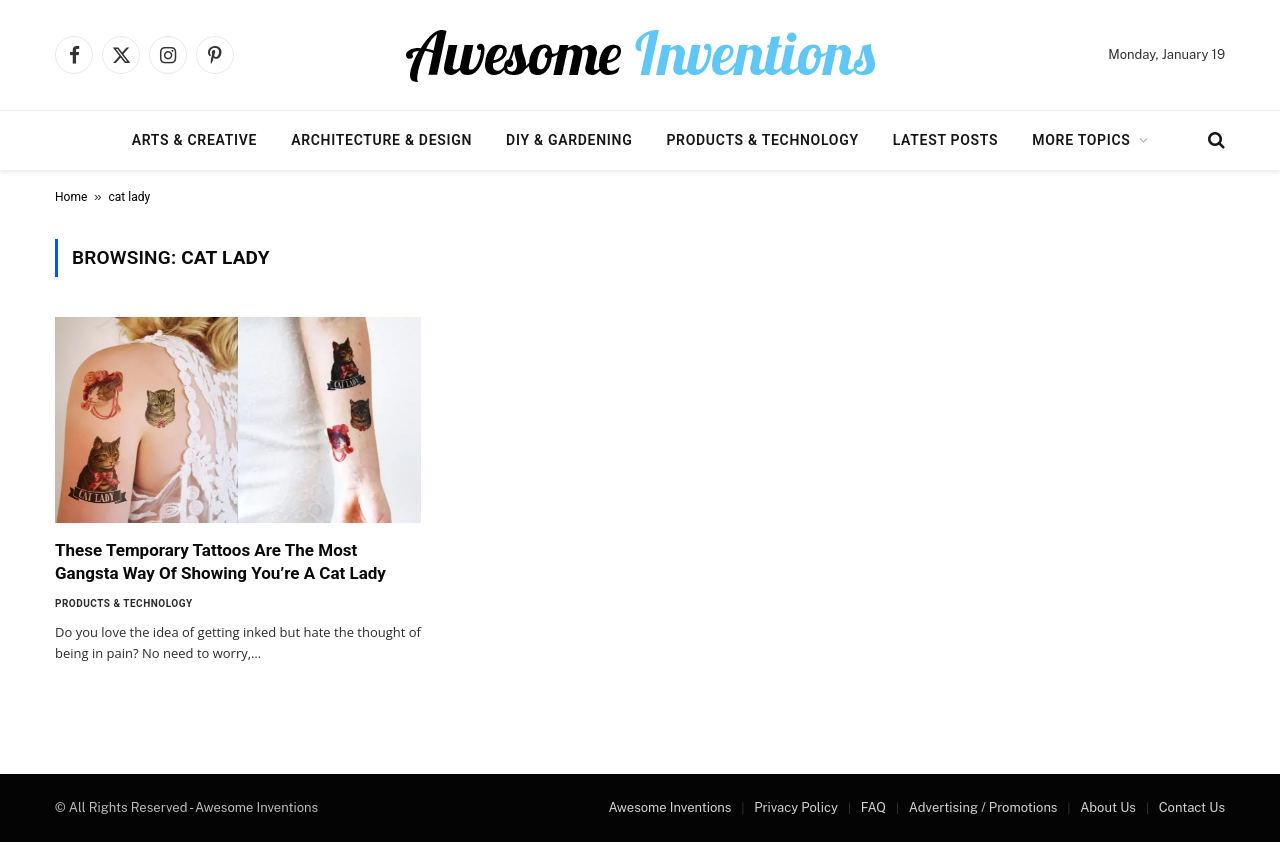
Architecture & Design (381, 140)
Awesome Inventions (669, 807)
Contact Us (1192, 807)
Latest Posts (946, 140)
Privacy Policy (796, 807)
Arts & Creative (194, 140)
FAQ (873, 807)
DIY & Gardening (569, 140)
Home (71, 197)
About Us (1108, 807)
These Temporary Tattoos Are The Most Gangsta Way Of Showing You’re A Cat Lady (220, 561)
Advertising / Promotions (983, 807)
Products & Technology (762, 140)
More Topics (1081, 140)
